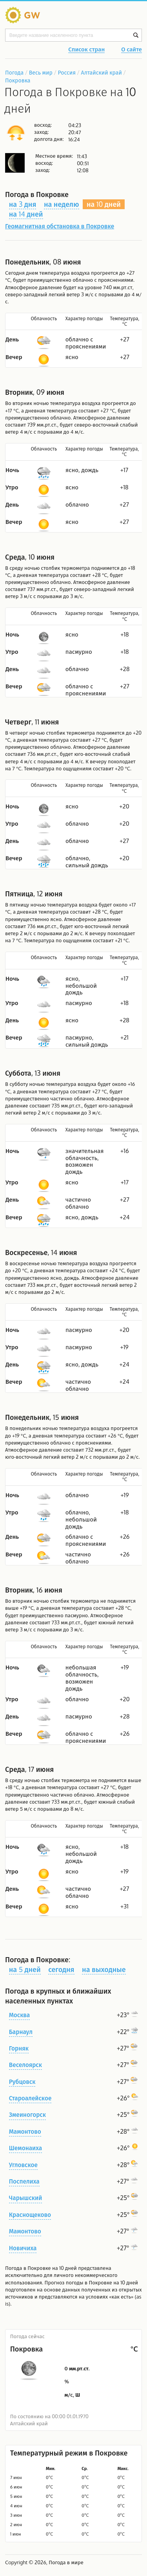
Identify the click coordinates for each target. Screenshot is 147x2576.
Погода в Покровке (28, 2268)
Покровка (17, 80)
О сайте (131, 50)
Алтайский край (101, 72)
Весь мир (41, 72)
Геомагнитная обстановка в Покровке (59, 226)
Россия (66, 72)
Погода (14, 72)
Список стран (86, 50)
